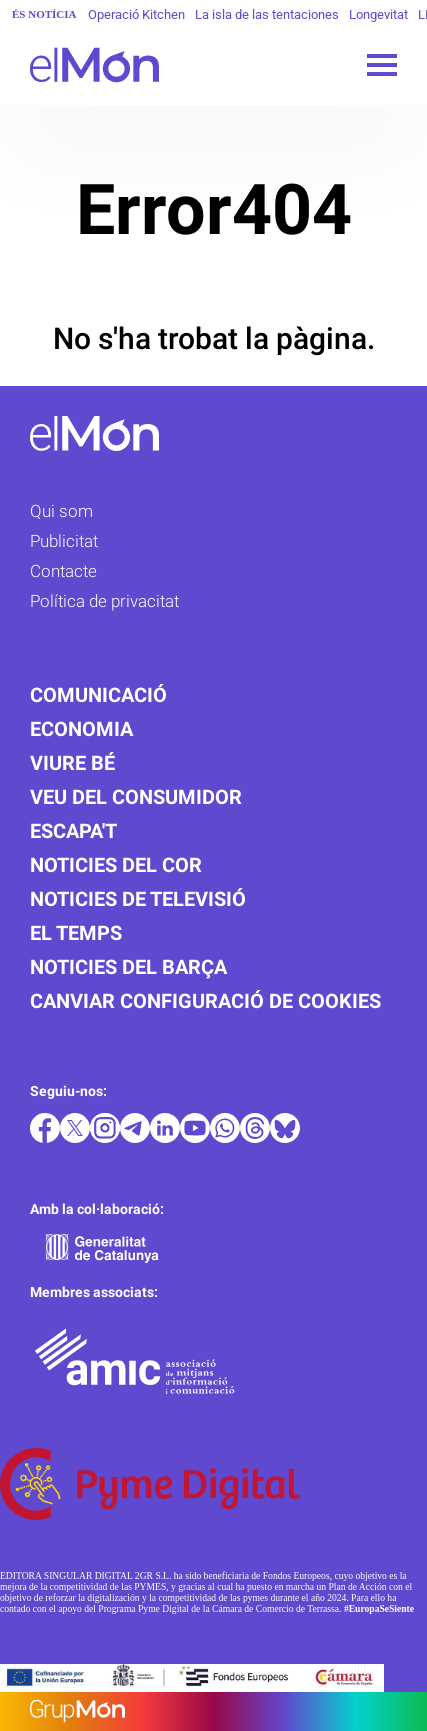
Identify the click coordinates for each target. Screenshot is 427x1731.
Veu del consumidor (136, 797)
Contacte (63, 571)
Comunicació (98, 695)
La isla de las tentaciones (267, 14)
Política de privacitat (104, 601)
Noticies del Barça (128, 967)
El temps (76, 933)
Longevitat (378, 14)
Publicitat (64, 541)
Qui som (61, 511)
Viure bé (72, 763)
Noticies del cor (116, 865)
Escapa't (73, 831)
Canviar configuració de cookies (205, 1001)
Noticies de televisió (138, 899)
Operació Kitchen (136, 14)
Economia (81, 729)
